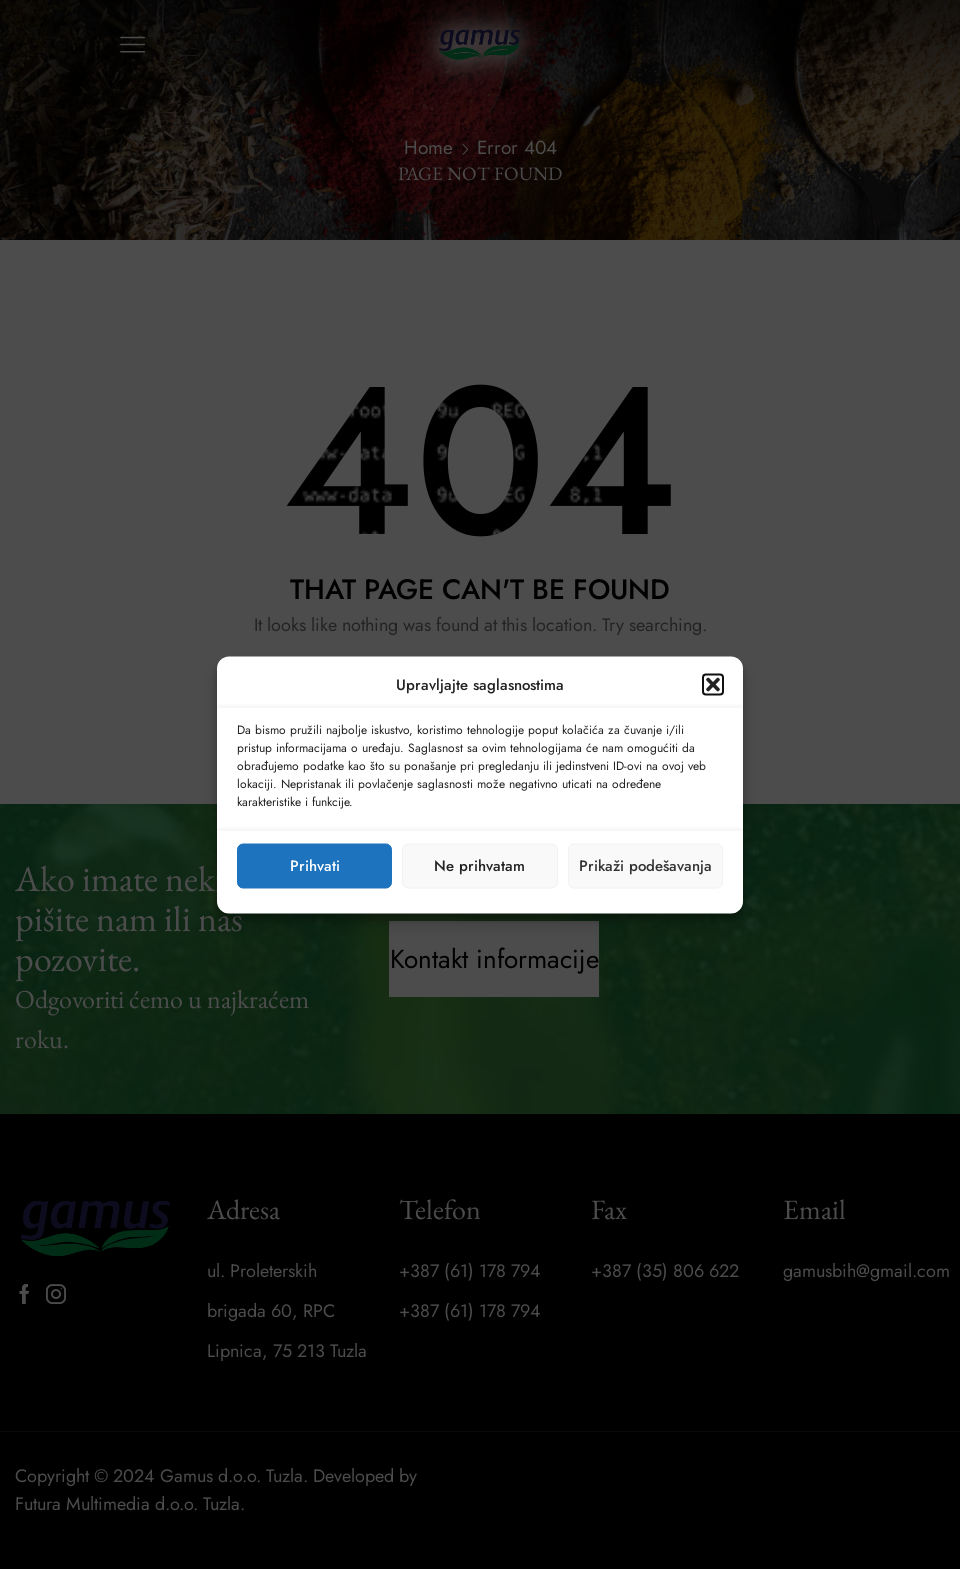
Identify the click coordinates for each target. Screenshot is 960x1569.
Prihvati (315, 866)
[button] (713, 684)
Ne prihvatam (479, 866)
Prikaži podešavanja (645, 866)
